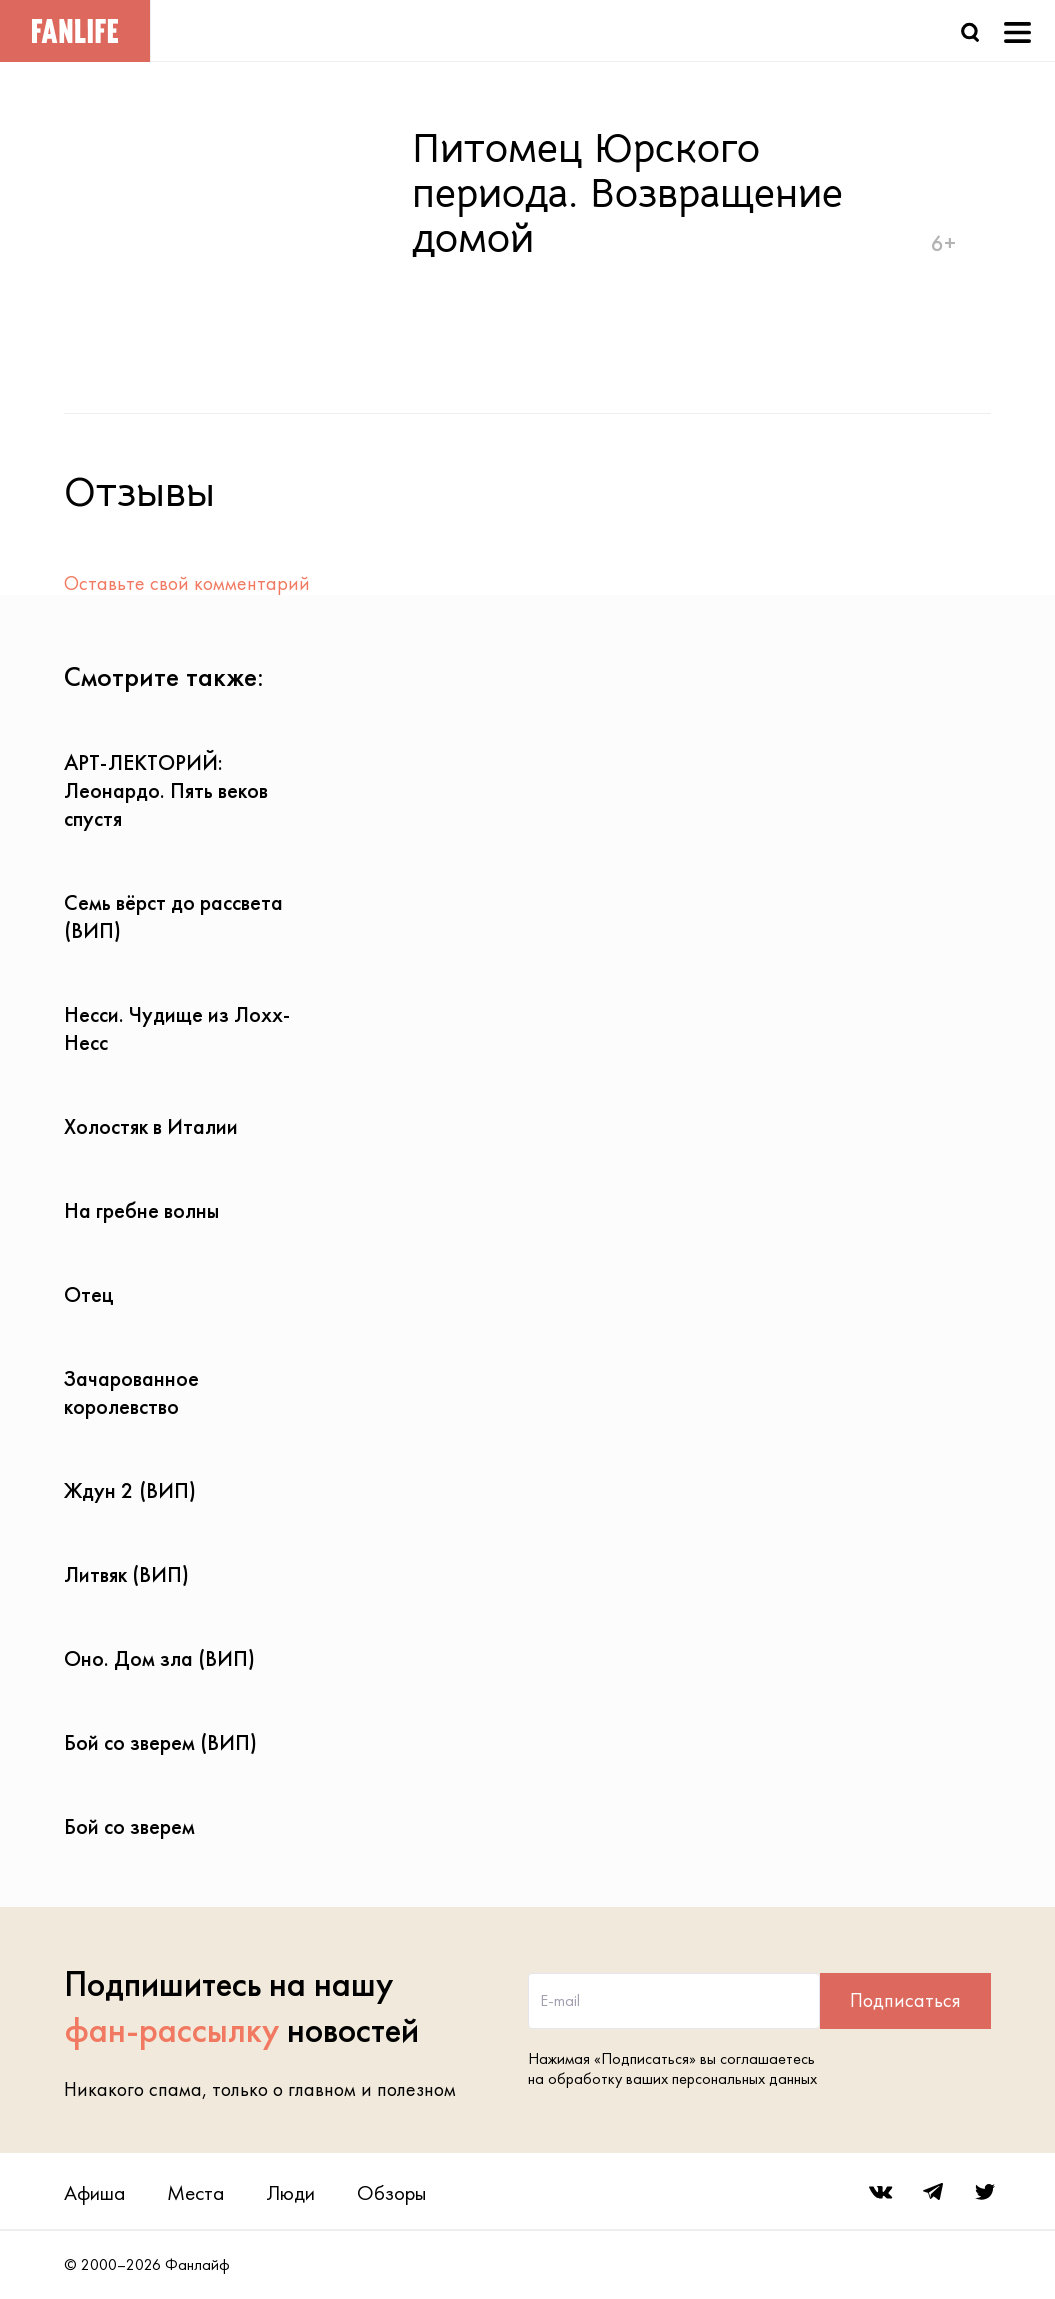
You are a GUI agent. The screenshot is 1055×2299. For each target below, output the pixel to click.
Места (195, 2192)
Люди (290, 2192)
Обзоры (391, 2192)
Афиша (94, 2192)
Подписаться (905, 2000)
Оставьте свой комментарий (187, 583)
